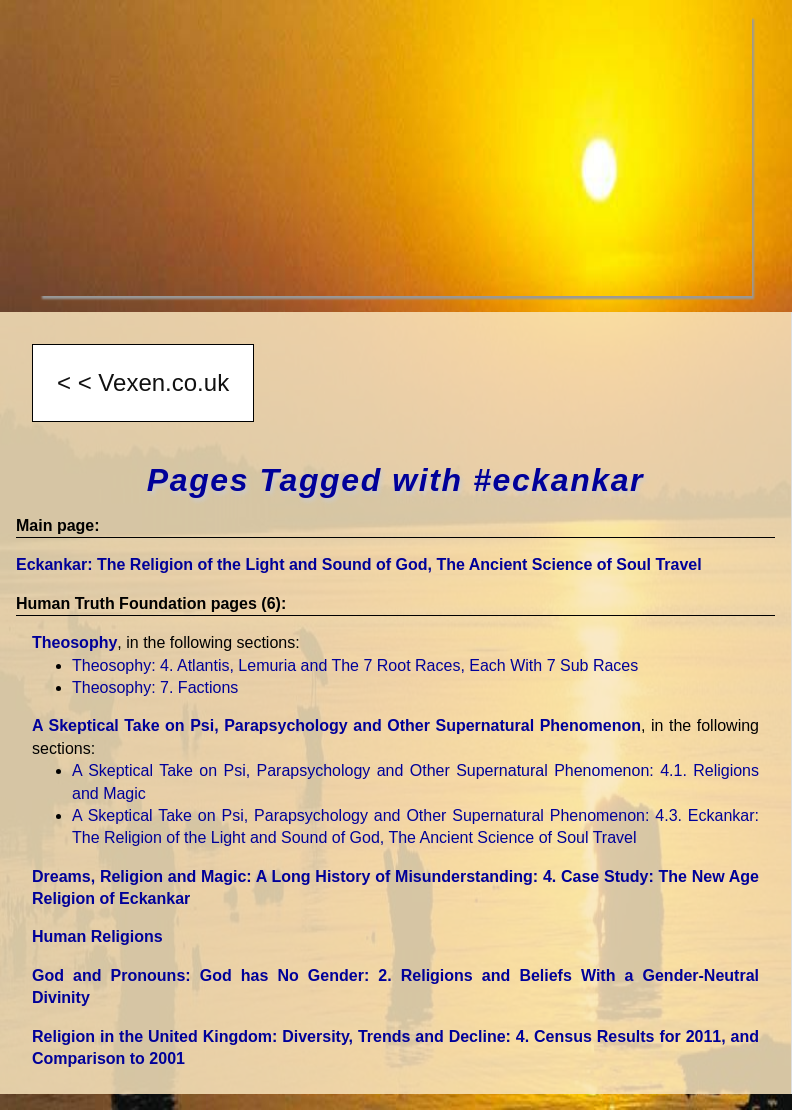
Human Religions (97, 936)
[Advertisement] (396, 156)
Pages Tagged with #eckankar (395, 480)
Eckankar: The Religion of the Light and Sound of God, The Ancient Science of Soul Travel (359, 564)
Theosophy (74, 642)
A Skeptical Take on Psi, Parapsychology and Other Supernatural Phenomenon (336, 725)
